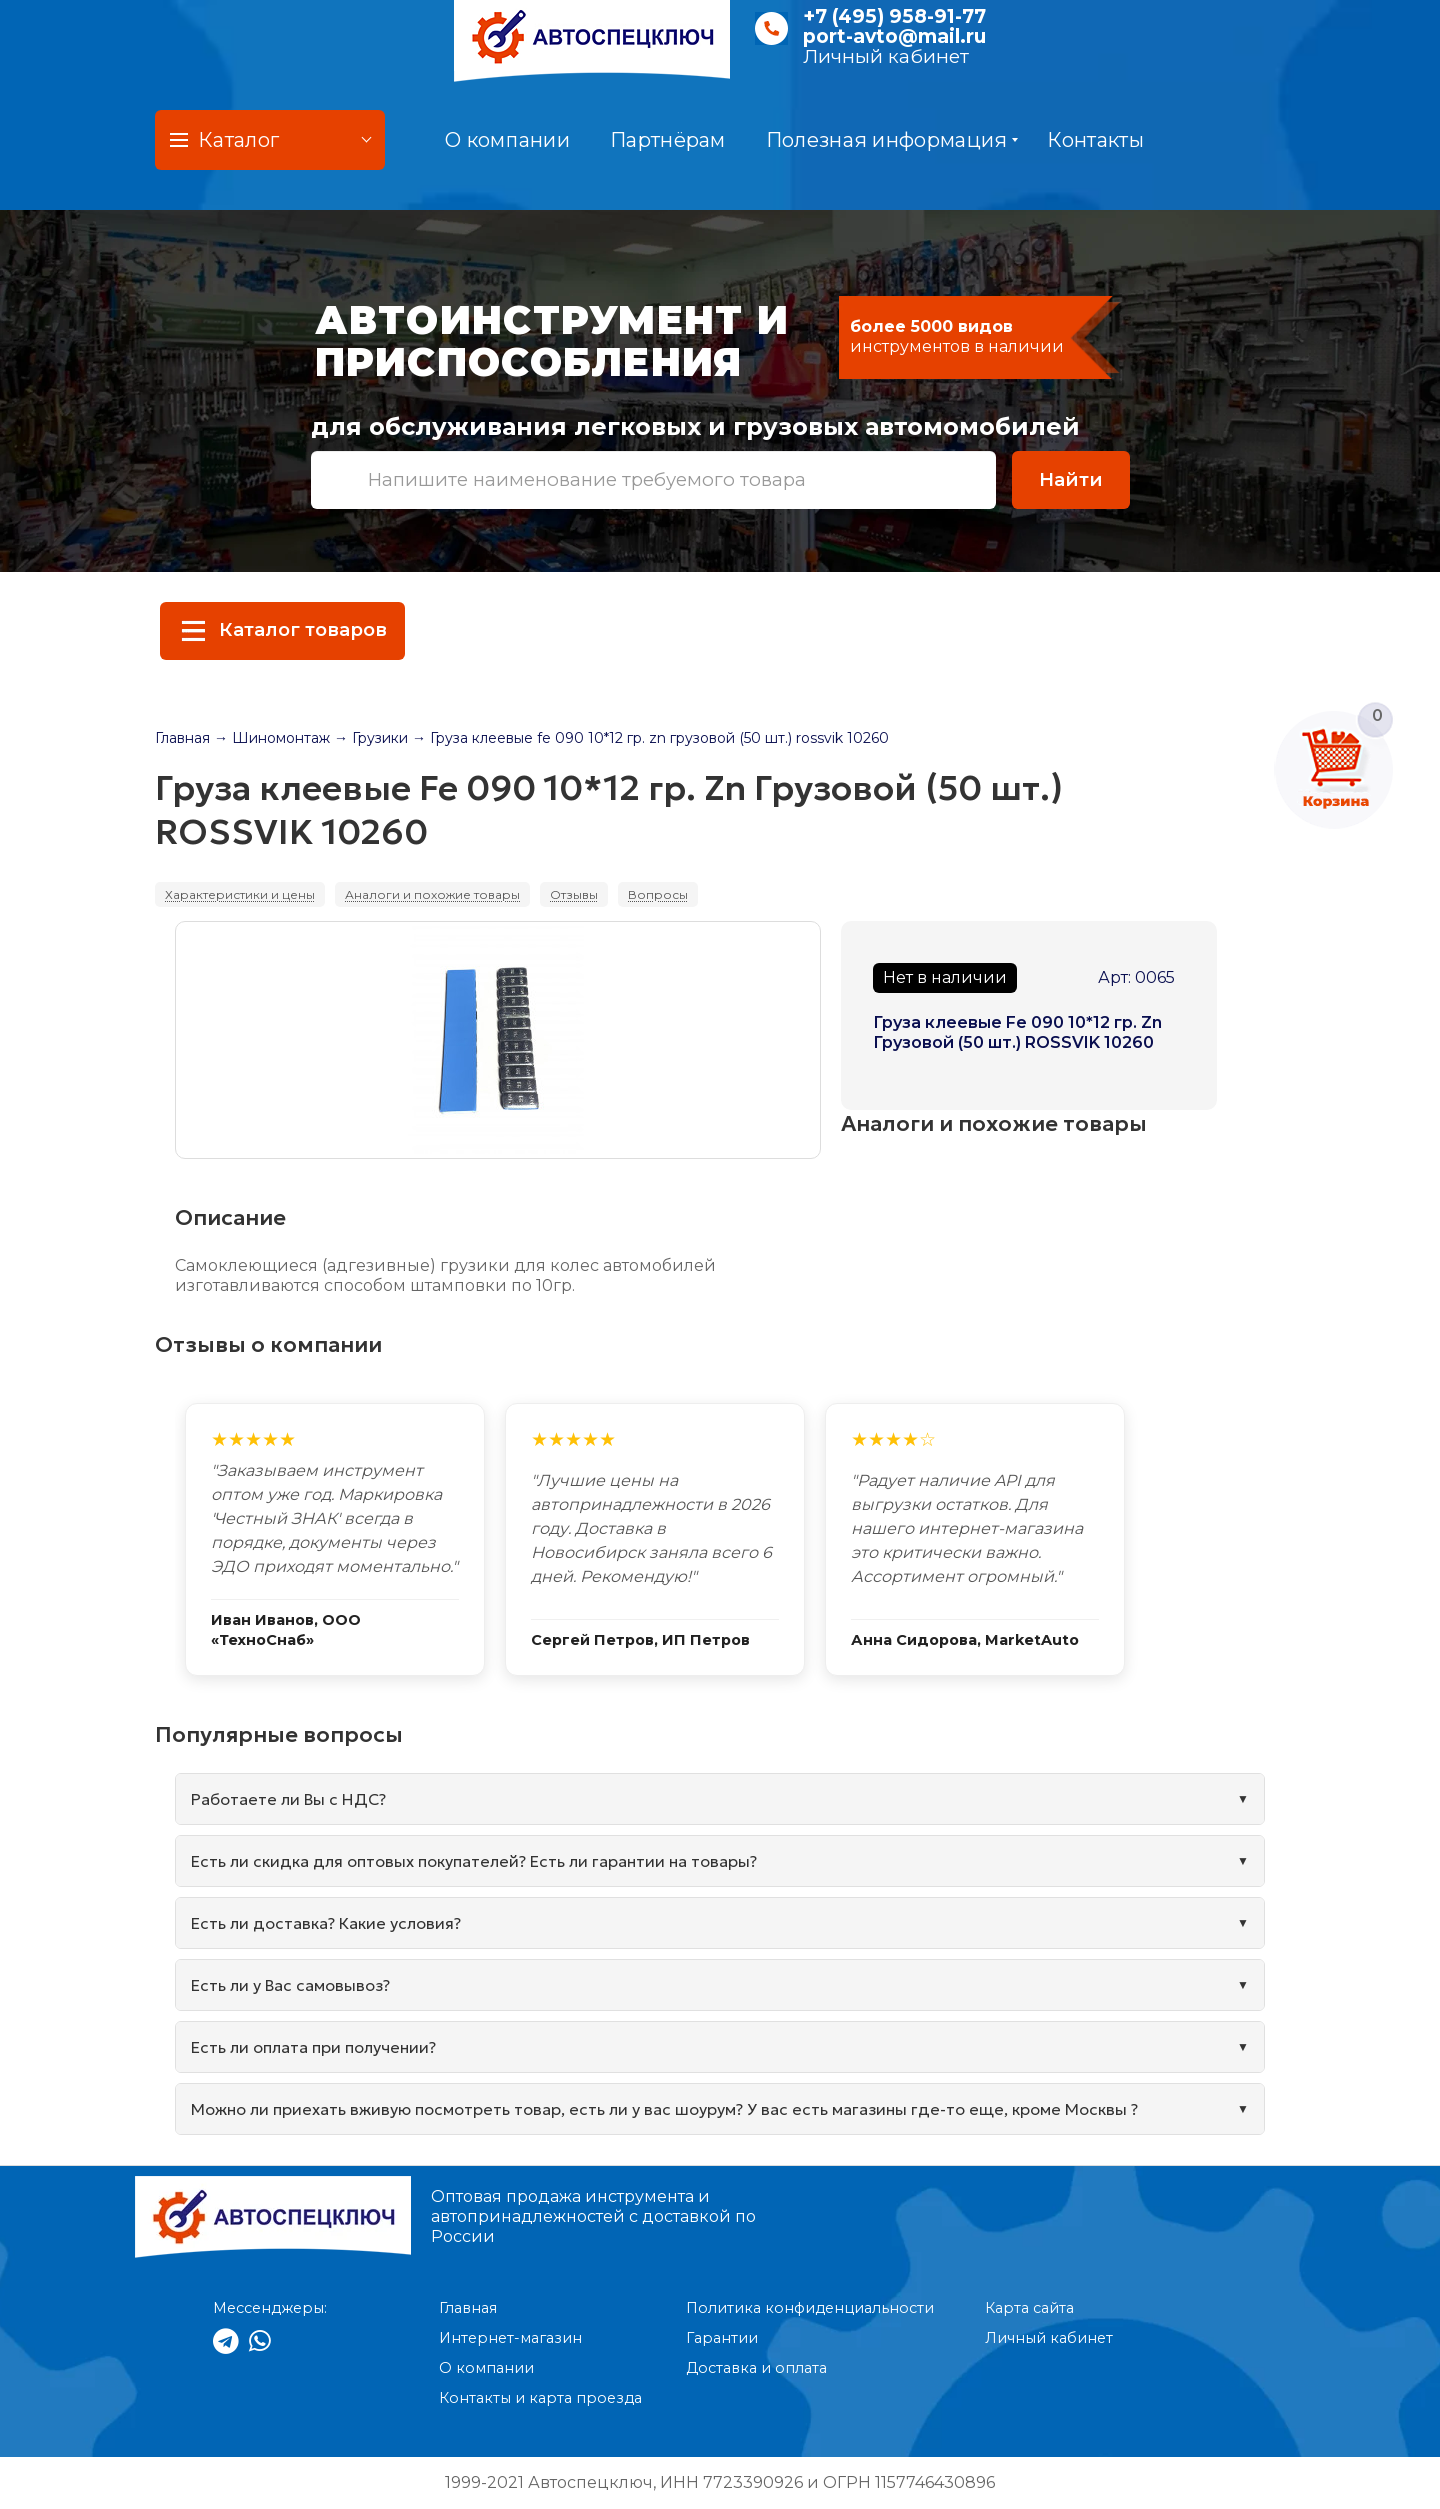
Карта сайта (1029, 2308)
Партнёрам (668, 140)
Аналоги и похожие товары (432, 894)
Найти (1071, 479)
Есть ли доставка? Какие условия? (326, 1923)
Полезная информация (892, 140)
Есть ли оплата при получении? (313, 2047)
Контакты (1095, 140)
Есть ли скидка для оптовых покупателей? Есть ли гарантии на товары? (474, 1861)
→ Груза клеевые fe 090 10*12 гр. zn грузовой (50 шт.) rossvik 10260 (650, 738)
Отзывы (574, 894)
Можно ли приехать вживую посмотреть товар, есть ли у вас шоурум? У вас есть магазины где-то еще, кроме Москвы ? (664, 2109)
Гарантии (722, 2338)
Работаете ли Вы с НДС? (288, 1799)
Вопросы (658, 894)
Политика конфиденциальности (810, 2308)
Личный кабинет (886, 56)
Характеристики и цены (240, 894)
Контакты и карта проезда (540, 2398)
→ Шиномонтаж (272, 738)
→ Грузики (371, 738)
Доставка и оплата (756, 2368)
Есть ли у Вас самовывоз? (290, 1985)
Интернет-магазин (510, 2338)
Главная (182, 738)
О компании (507, 140)
